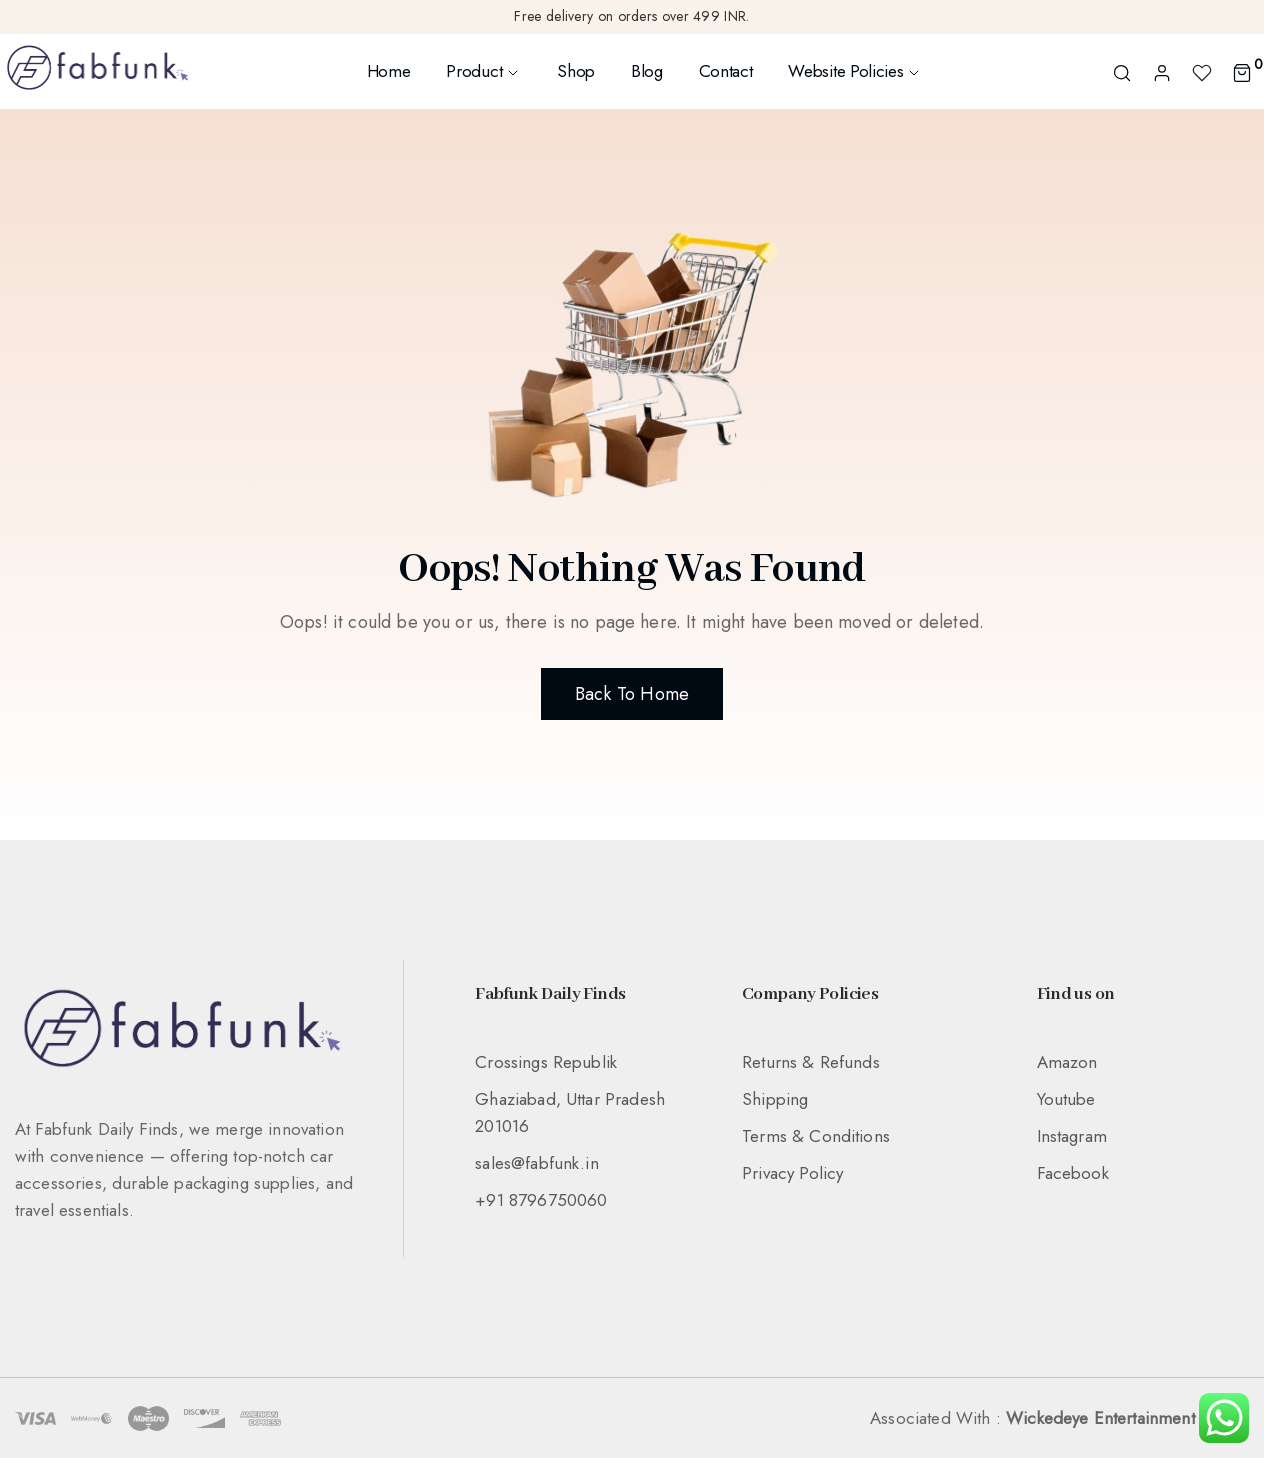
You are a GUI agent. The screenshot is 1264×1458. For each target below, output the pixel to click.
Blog (647, 71)
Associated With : (1059, 1418)
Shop (576, 71)
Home (389, 71)
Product (483, 71)
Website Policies (855, 71)
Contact (726, 71)
